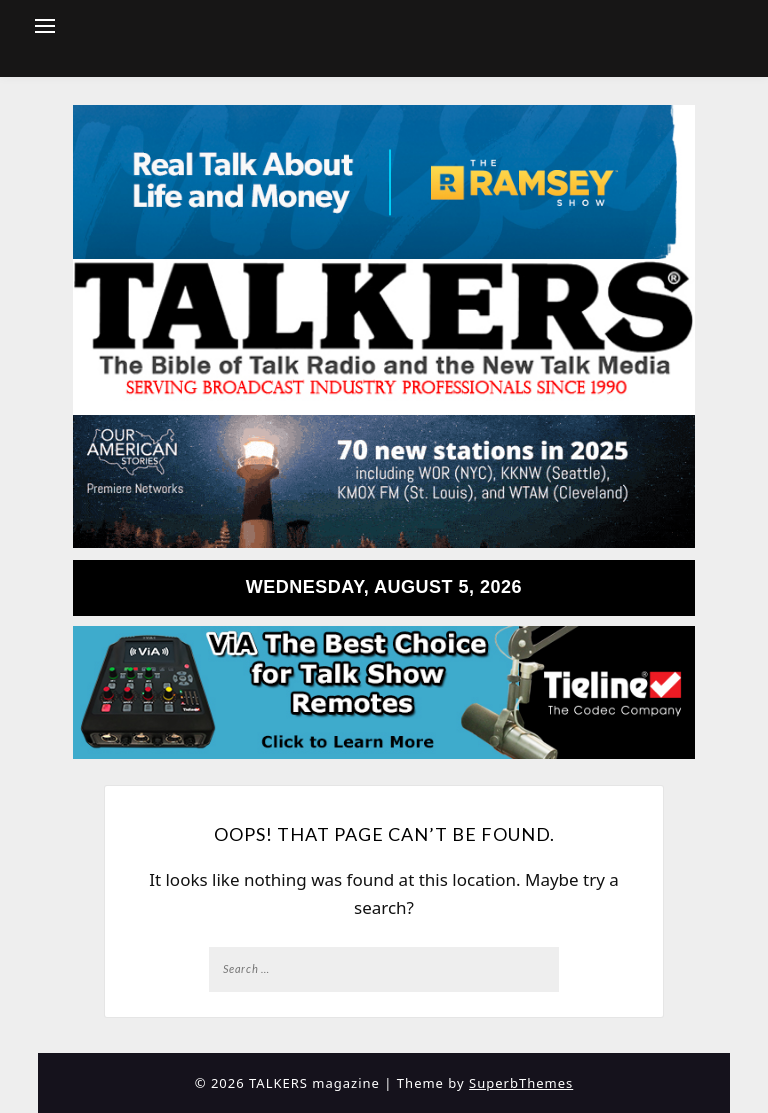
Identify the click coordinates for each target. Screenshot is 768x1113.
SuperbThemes (521, 1083)
